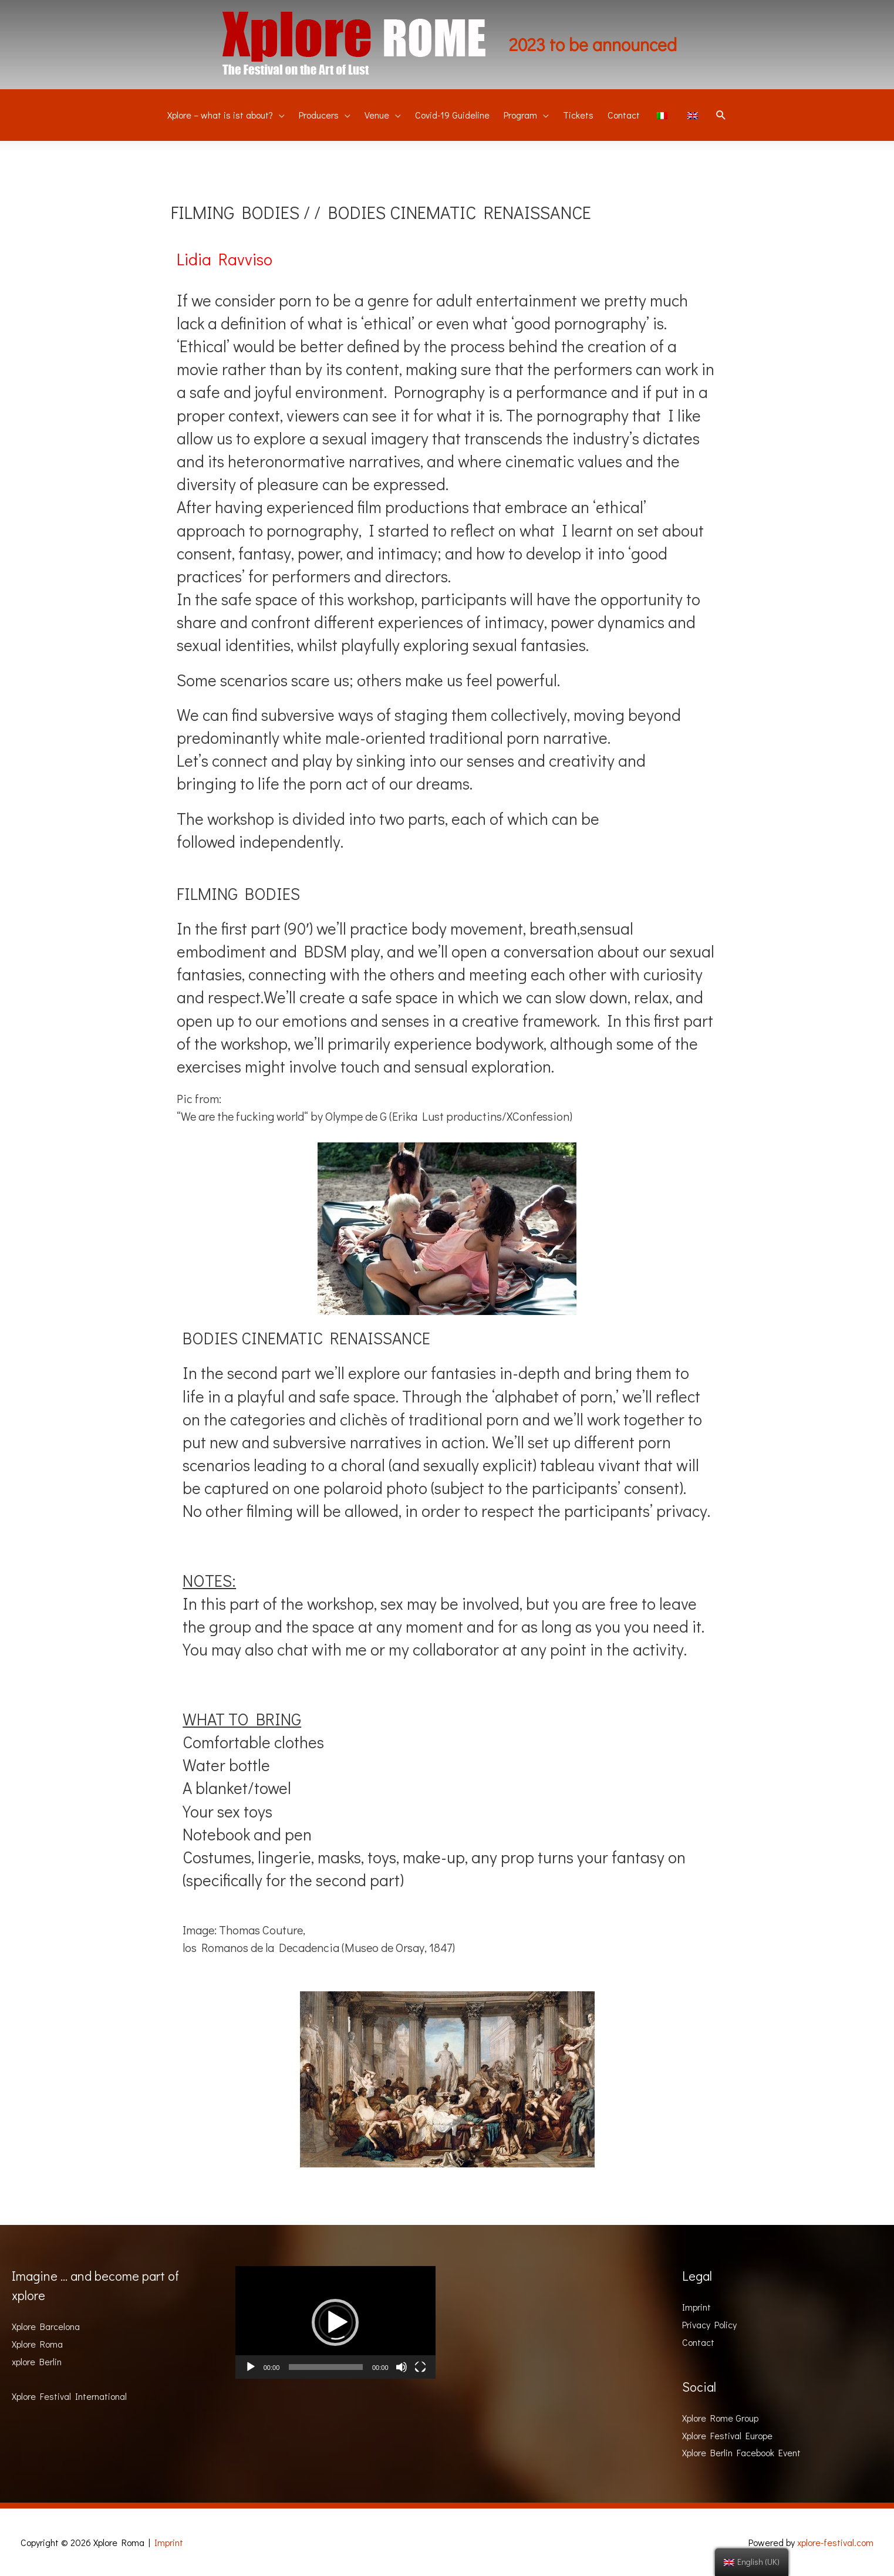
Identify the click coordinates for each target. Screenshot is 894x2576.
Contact (698, 2342)
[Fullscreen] (420, 2367)
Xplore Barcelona (46, 2326)
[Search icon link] (721, 115)
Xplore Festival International (69, 2396)
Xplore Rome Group (720, 2418)
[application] (335, 2322)
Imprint (696, 2307)
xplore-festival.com (835, 2542)
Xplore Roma (37, 2344)
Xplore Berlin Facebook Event (741, 2452)
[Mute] (401, 2367)
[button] (335, 2322)
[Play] (251, 2367)
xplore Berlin (37, 2361)
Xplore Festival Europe (727, 2435)
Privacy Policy (709, 2324)
